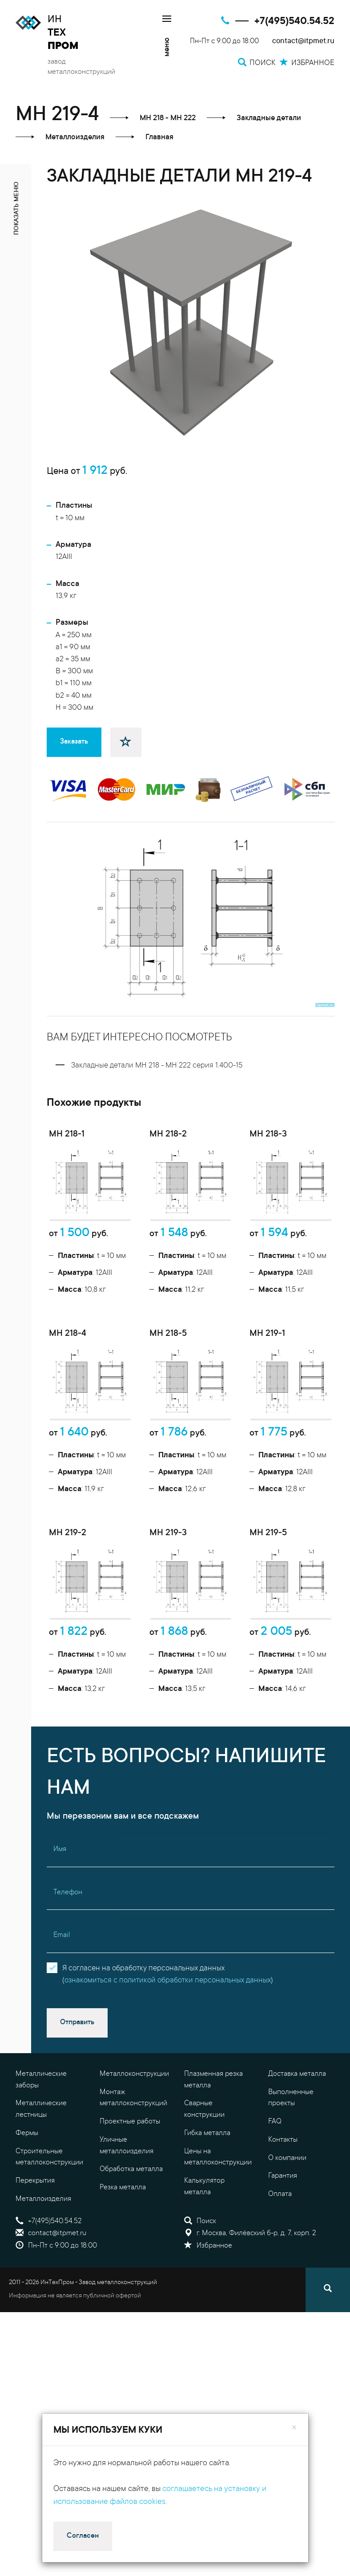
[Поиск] (328, 2331)
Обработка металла (131, 2211)
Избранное (208, 2287)
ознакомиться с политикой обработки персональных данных (167, 2022)
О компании (287, 2199)
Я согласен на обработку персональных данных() (167, 2016)
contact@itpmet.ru (303, 41)
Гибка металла (207, 2175)
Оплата (280, 2236)
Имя (59, 1891)
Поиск (200, 2262)
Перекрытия (35, 2222)
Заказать (74, 742)
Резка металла (123, 2229)
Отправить (77, 2064)
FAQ (275, 2163)
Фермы (27, 2175)
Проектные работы (130, 2163)
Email (61, 1977)
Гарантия (282, 2217)
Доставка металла (297, 2115)
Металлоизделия (43, 2240)
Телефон (67, 1934)
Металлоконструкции (134, 2115)
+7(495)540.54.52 (294, 21)
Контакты (283, 2181)
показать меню (16, 208)
